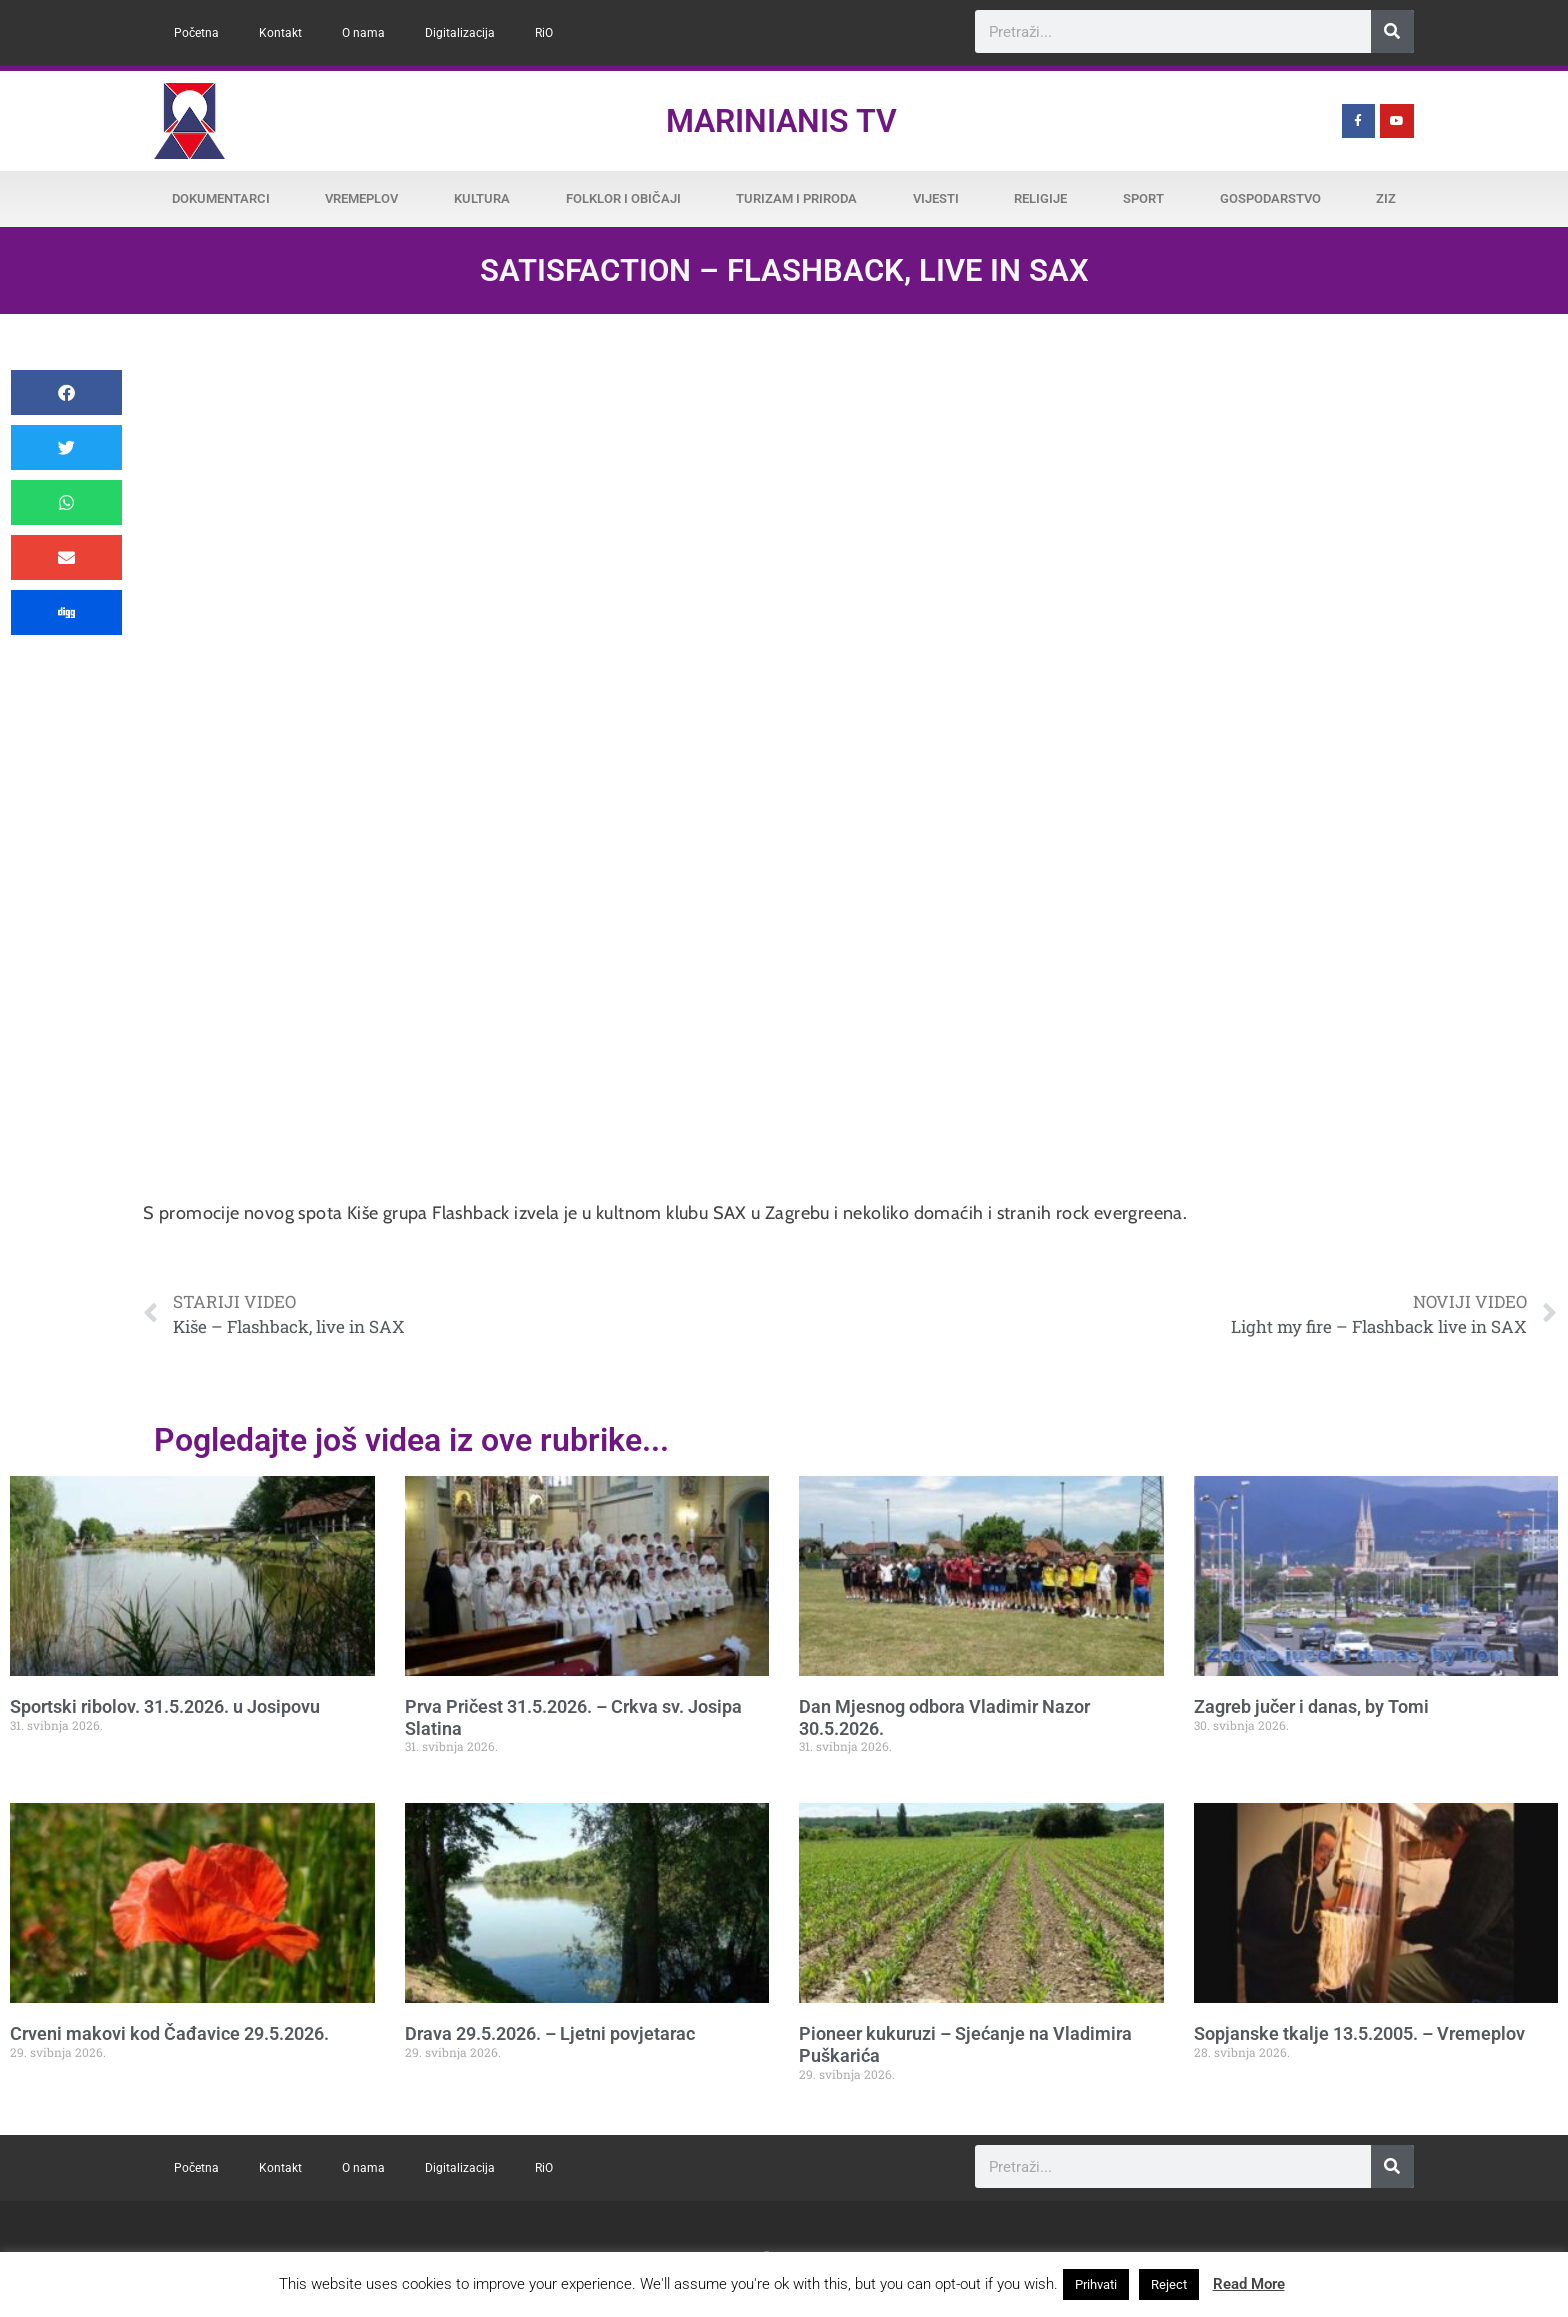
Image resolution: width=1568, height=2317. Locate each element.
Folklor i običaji (623, 198)
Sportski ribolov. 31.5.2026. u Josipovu (165, 1706)
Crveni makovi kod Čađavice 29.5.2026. (169, 2033)
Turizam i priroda (796, 198)
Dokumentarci (221, 198)
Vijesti (936, 198)
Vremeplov (361, 198)
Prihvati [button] (1096, 2284)
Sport (1143, 198)
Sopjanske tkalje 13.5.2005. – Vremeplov (1359, 2033)
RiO (544, 33)
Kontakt (280, 33)
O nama (363, 33)
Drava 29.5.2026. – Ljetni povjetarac (550, 2033)
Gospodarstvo (1270, 198)
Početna (196, 33)
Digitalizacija (460, 33)
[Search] (1392, 31)
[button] (66, 392)
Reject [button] (1169, 2284)
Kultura (482, 198)
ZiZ (1386, 198)
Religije (1040, 198)
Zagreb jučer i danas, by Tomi (1311, 1706)
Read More (1249, 2284)
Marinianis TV (781, 121)
